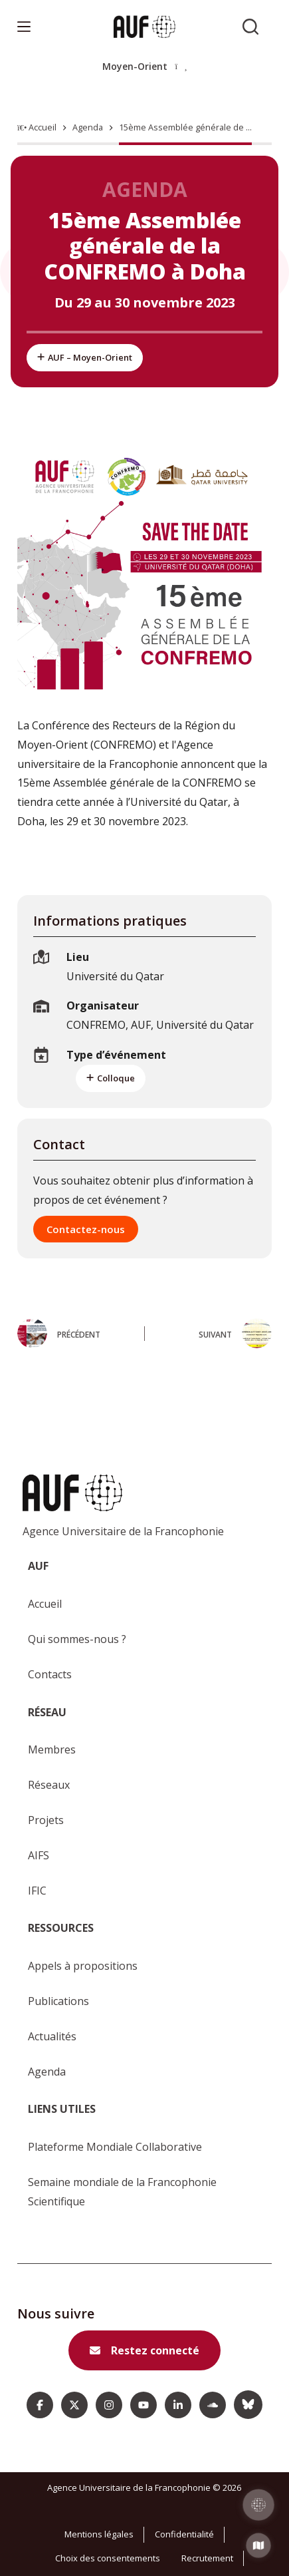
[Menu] (24, 26)
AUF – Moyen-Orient (84, 357)
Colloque (110, 1078)
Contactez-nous (86, 1229)
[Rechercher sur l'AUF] (250, 27)
